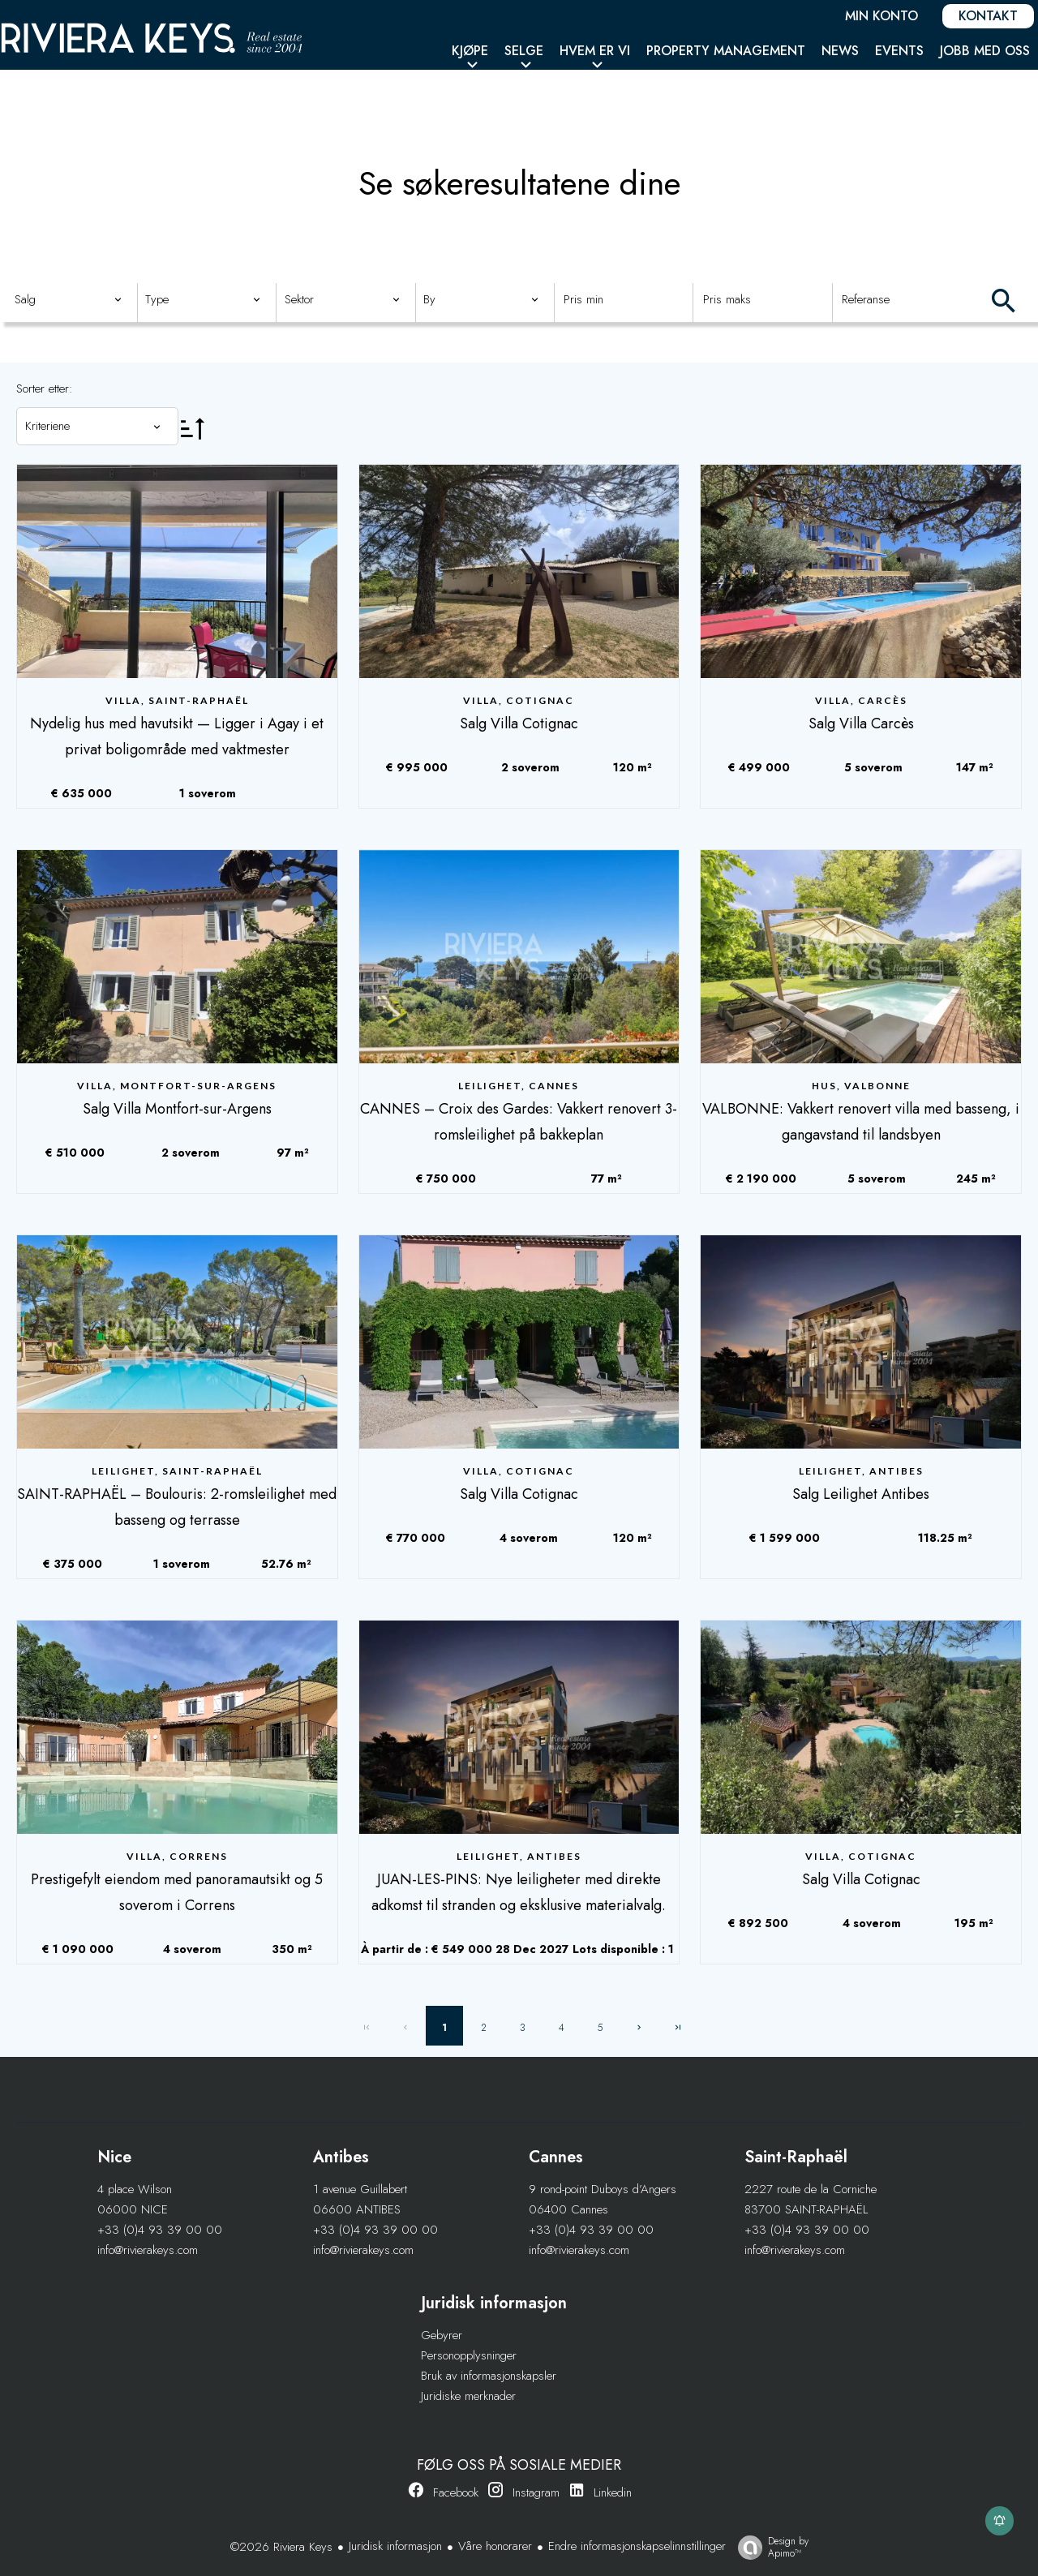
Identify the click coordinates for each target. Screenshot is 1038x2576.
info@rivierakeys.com (147, 2250)
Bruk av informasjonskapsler (488, 2376)
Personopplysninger (469, 2355)
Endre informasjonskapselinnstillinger (637, 2546)
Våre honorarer (495, 2546)
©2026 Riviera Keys (281, 2547)
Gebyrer (441, 2335)
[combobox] (68, 299)
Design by (769, 2547)
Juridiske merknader (468, 2396)
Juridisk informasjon (395, 2546)
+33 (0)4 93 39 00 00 (159, 2230)
